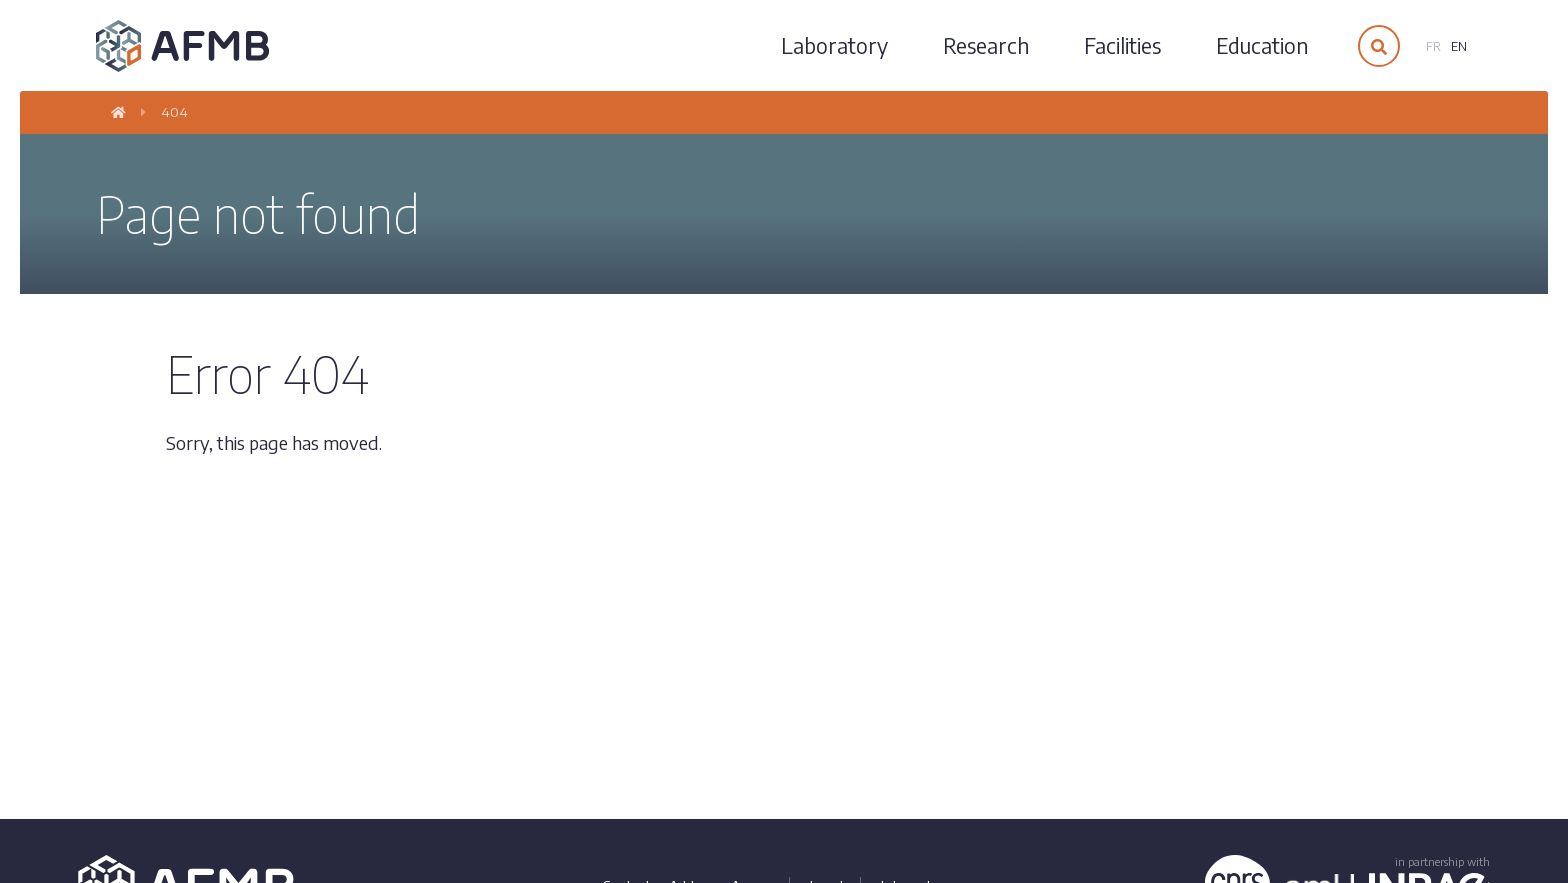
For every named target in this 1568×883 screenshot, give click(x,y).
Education (1262, 45)
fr (1433, 46)
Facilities (1122, 45)
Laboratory (834, 45)
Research (986, 45)
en (1459, 46)
